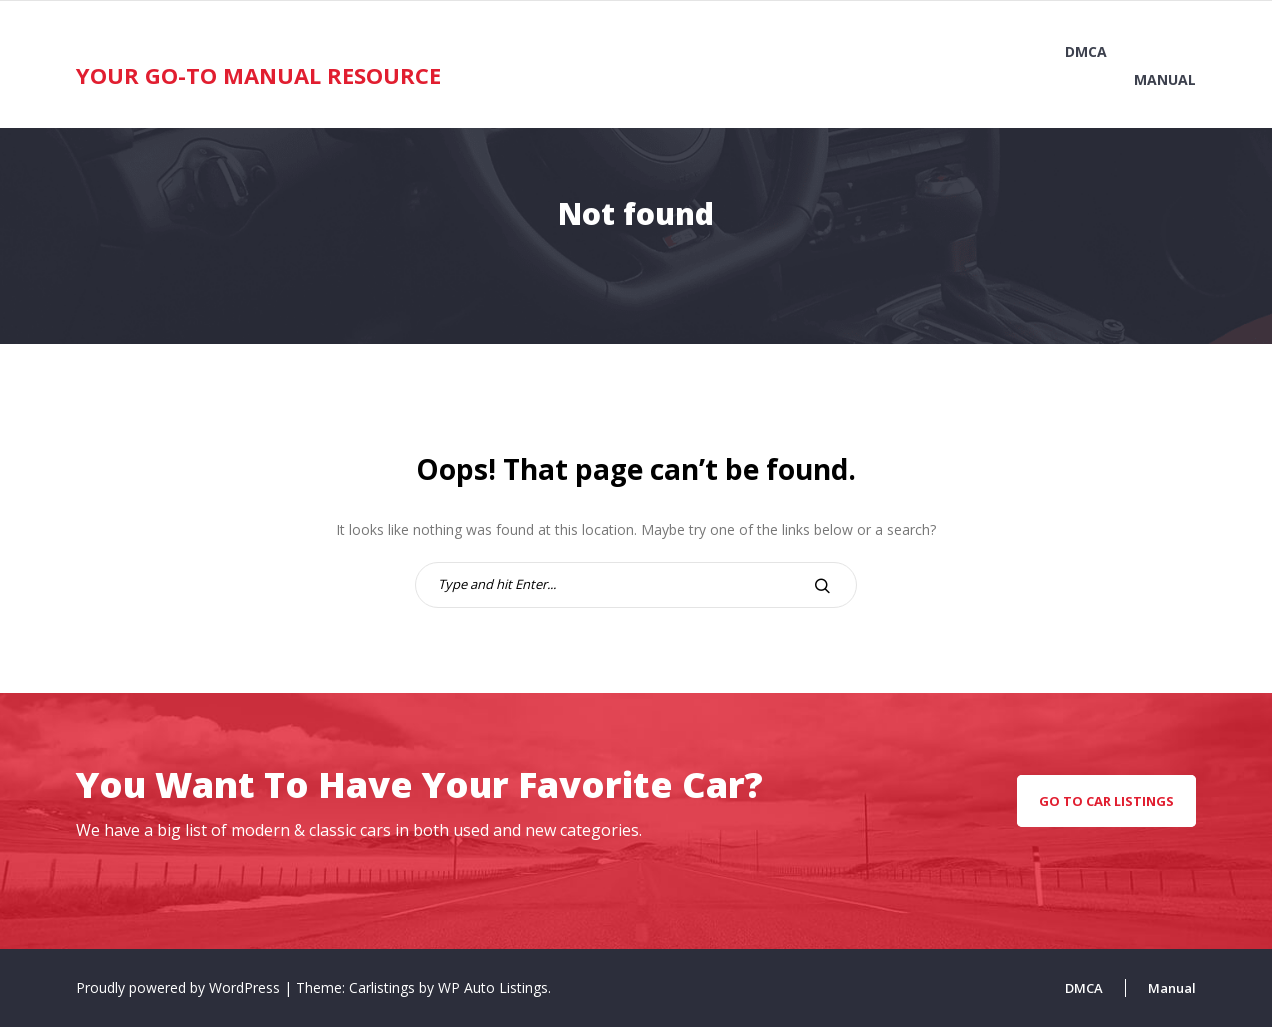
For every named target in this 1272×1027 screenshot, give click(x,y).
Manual (1165, 79)
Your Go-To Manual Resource (258, 75)
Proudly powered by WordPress (180, 987)
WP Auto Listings (493, 987)
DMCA (1086, 51)
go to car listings (1106, 801)
